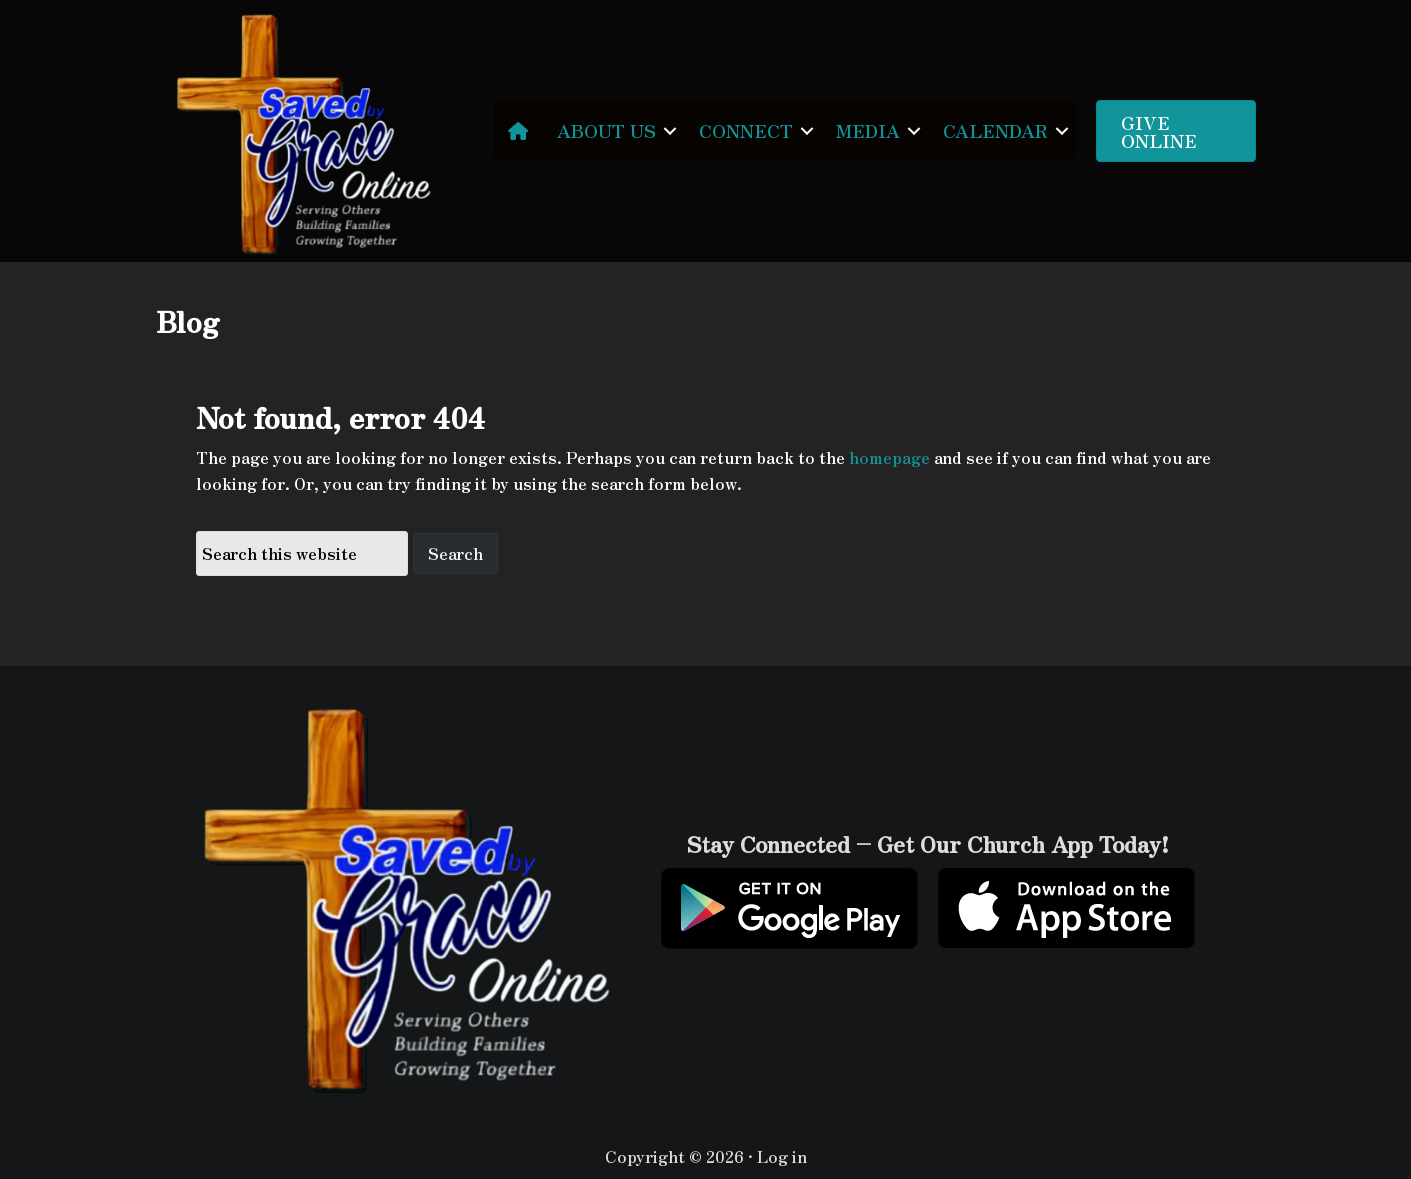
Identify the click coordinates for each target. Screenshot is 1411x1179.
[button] (670, 130)
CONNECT (746, 130)
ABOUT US (606, 130)
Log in (782, 1156)
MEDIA (868, 130)
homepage (889, 457)
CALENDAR (995, 130)
